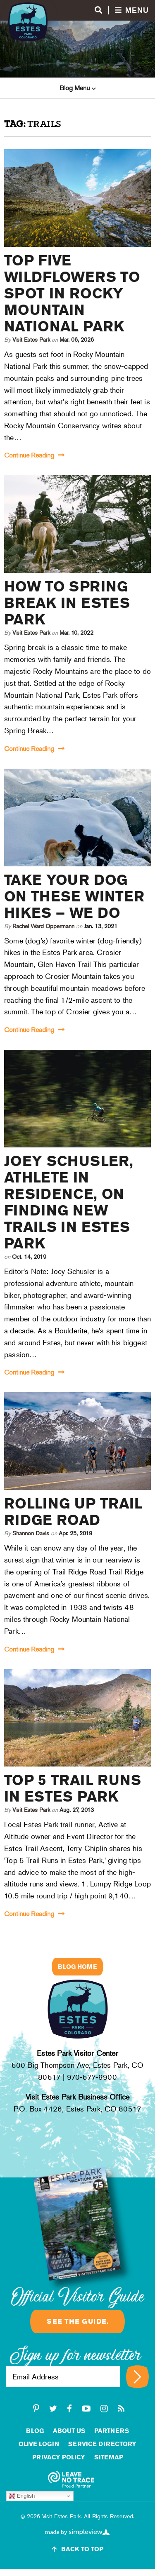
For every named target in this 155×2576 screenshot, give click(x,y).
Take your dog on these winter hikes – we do (74, 896)
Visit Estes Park (32, 339)
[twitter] (53, 2409)
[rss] (121, 2409)
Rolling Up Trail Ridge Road (73, 1511)
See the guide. (77, 2321)
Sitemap (108, 2457)
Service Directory (102, 2443)
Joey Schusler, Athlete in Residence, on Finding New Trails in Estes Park (68, 1202)
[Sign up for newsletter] (137, 2376)
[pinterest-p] (36, 2409)
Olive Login (39, 2443)
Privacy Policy (58, 2457)
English (22, 2496)
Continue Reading (34, 455)
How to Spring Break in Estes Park (67, 603)
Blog (35, 2430)
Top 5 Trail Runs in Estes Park (72, 1788)
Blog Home (77, 1966)
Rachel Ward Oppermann (43, 926)
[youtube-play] (86, 2409)
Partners (111, 2430)
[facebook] (69, 2409)
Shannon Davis (30, 1533)
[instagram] (104, 2409)
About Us (69, 2430)
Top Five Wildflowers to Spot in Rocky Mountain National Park (72, 293)
